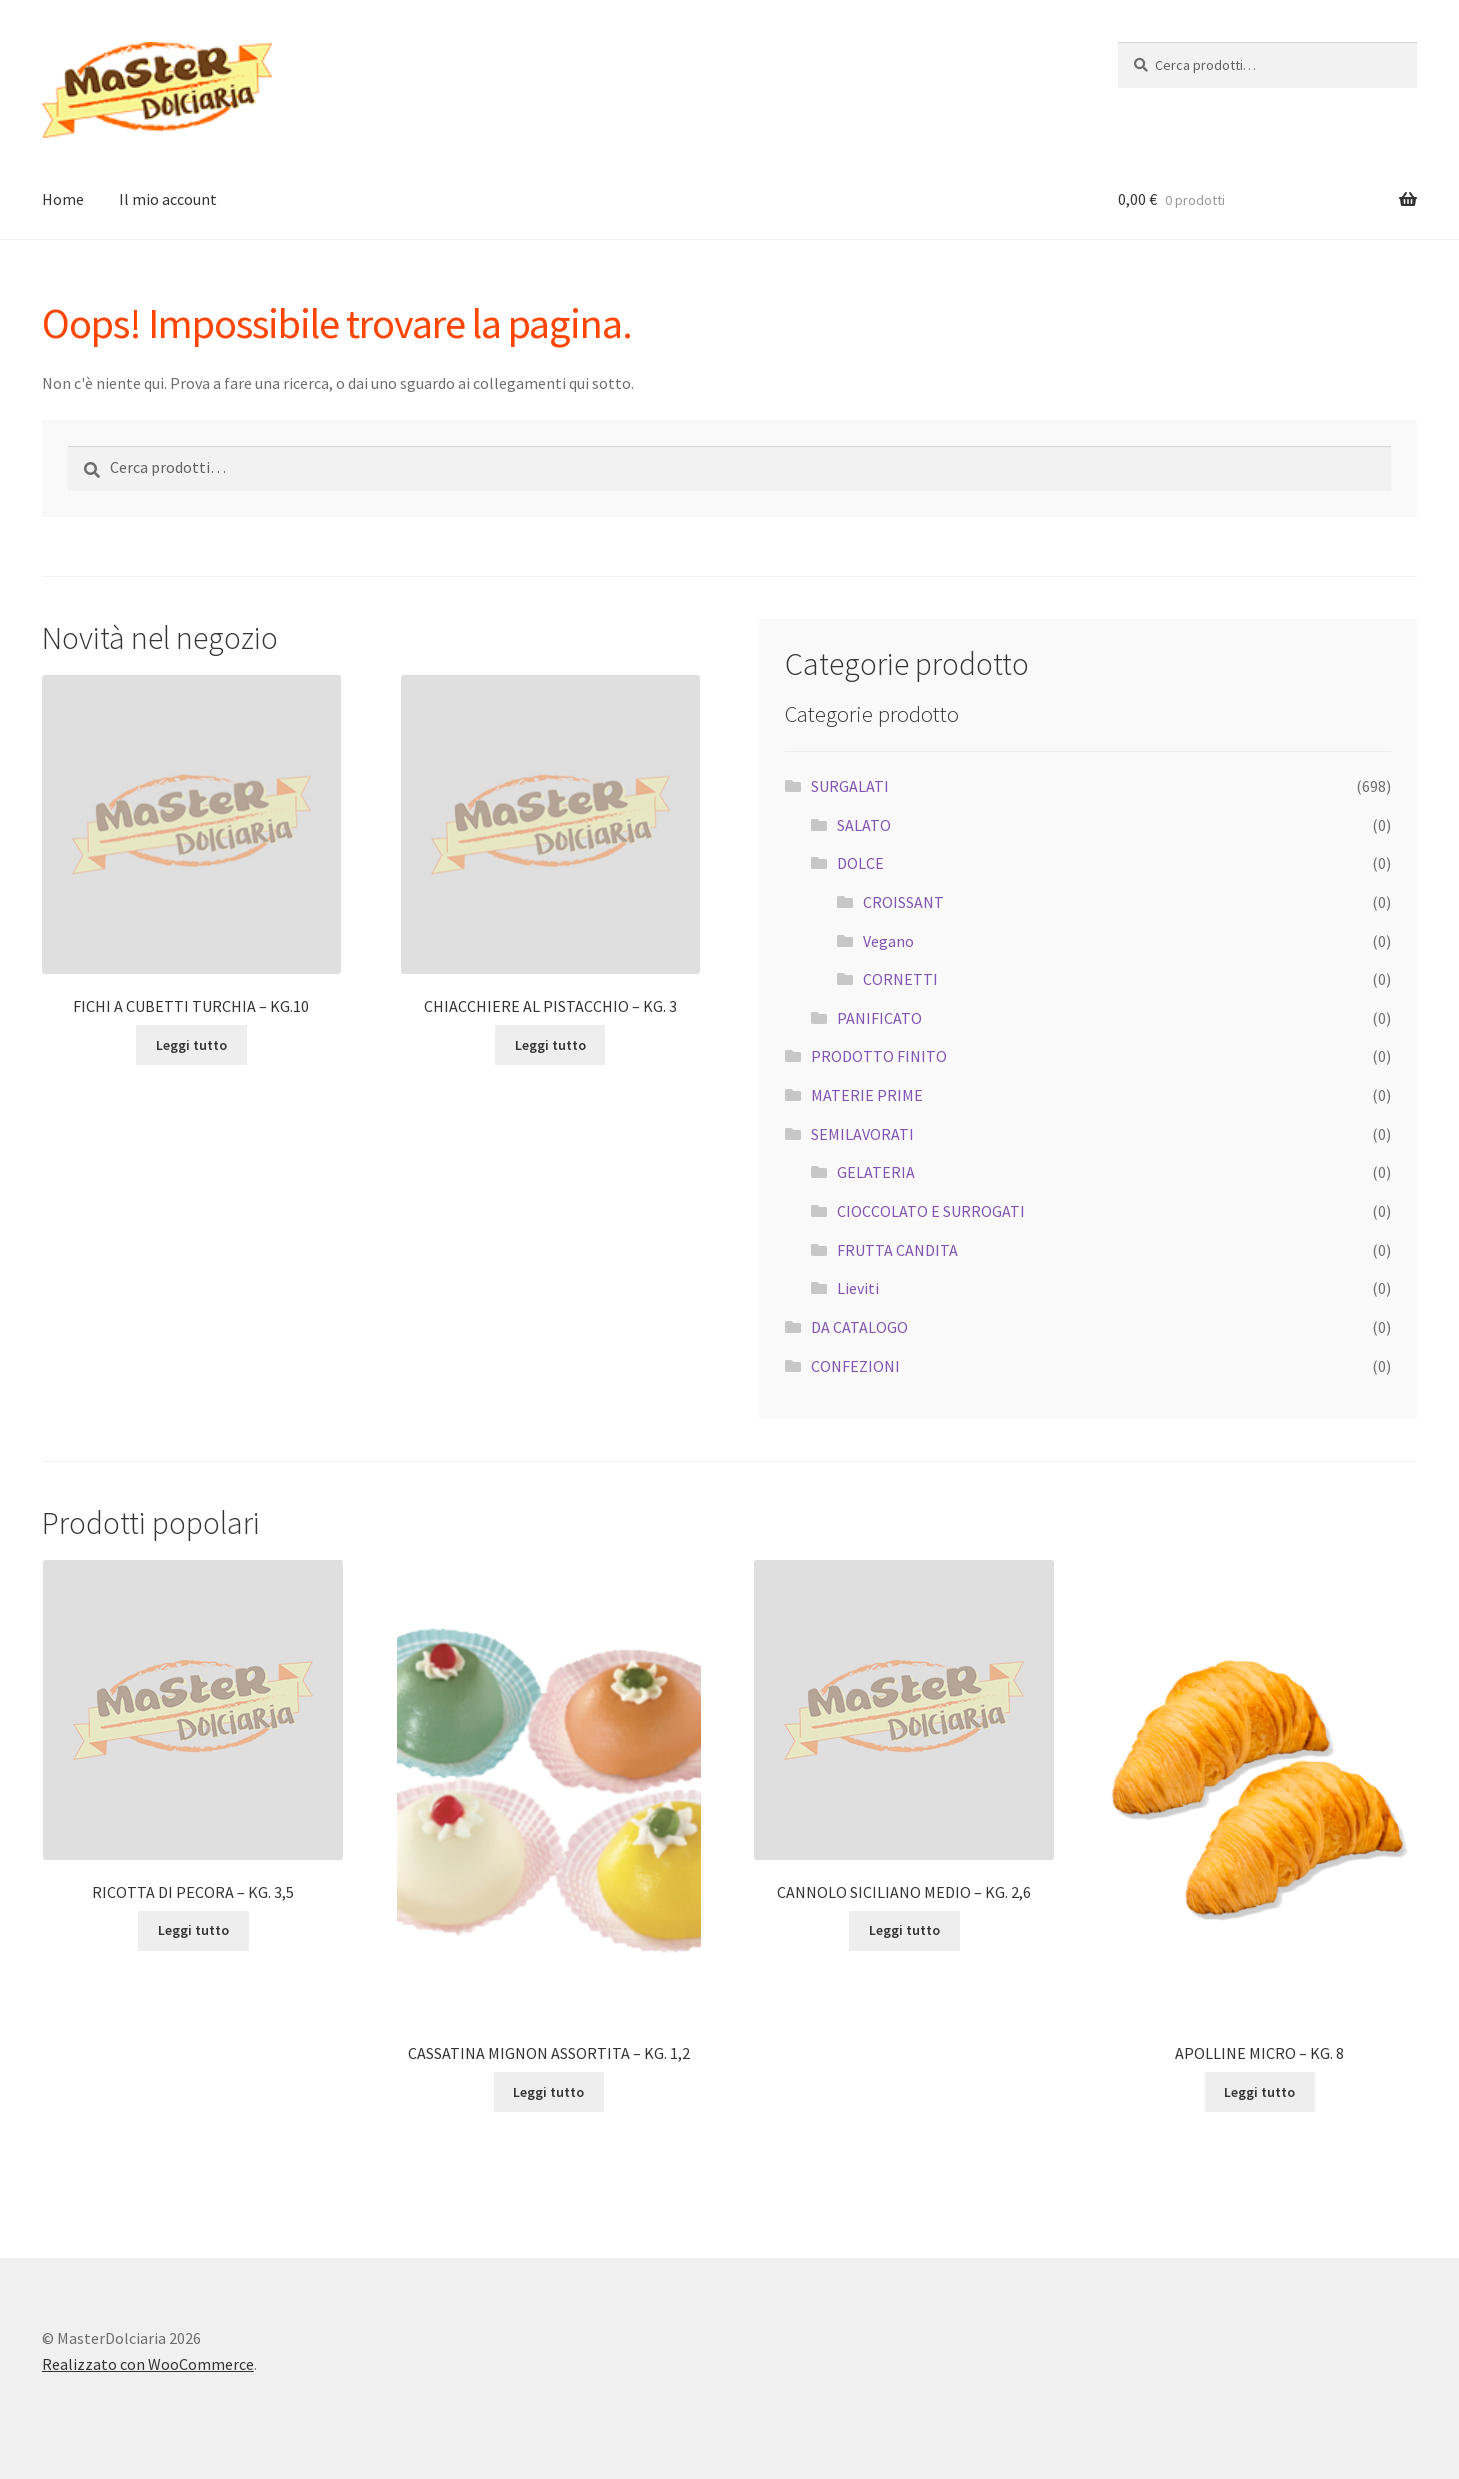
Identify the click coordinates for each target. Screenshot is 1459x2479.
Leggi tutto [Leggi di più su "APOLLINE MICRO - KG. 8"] (1259, 2092)
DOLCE (860, 863)
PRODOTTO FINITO (879, 1056)
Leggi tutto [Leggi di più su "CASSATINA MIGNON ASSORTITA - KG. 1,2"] (548, 2092)
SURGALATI (850, 786)
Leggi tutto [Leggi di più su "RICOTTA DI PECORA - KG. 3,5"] (193, 1930)
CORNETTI (900, 979)
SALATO (864, 825)
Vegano (888, 941)
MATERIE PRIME (867, 1095)
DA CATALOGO (859, 1327)
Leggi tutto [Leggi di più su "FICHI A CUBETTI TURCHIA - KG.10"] (191, 1045)
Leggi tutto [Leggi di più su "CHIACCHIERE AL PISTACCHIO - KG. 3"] (550, 1045)
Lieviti (858, 1288)
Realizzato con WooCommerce (148, 2364)
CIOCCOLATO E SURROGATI (931, 1211)
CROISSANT (903, 902)
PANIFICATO (879, 1018)
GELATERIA (876, 1172)
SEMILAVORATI (862, 1134)
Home (63, 199)
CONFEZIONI (855, 1366)
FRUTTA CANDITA (897, 1250)
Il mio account (168, 199)
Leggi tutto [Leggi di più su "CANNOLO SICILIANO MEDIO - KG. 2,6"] (904, 1930)
